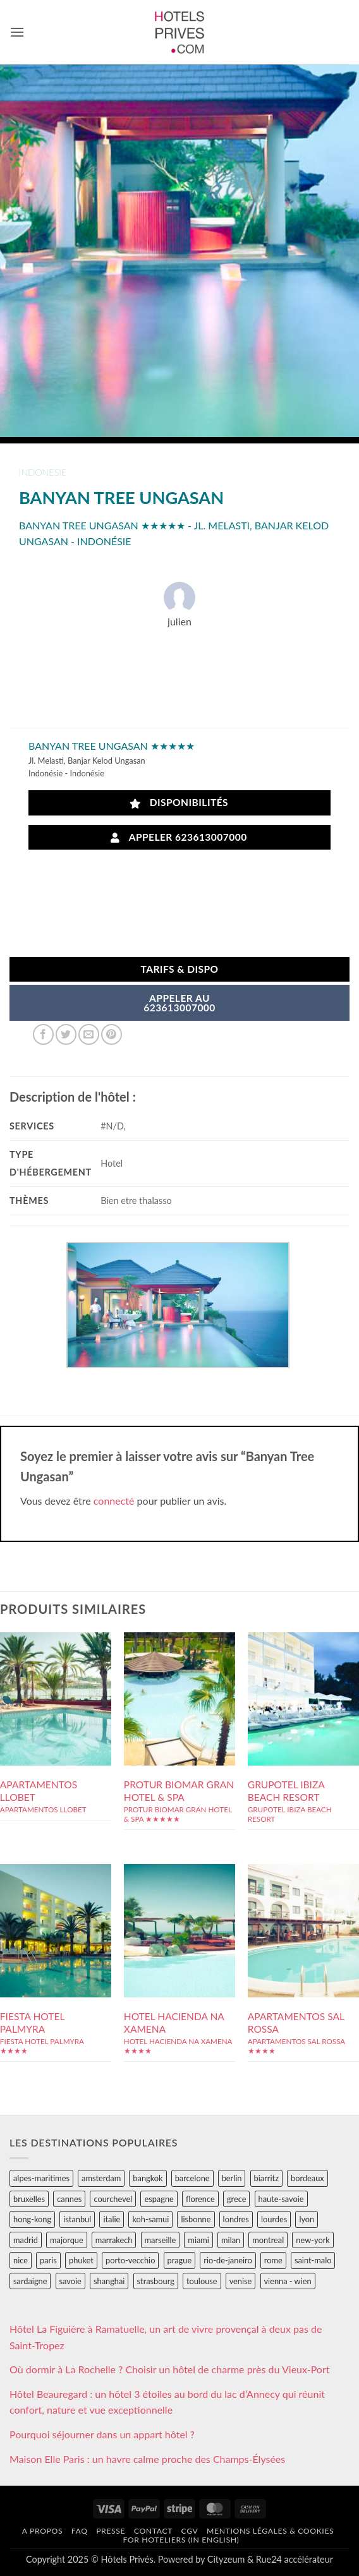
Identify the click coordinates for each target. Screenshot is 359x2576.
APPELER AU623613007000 (179, 1003)
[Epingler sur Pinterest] (111, 1034)
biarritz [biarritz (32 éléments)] (266, 2178)
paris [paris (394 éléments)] (48, 2260)
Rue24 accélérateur (294, 2559)
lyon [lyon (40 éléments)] (306, 2219)
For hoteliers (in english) (181, 2539)
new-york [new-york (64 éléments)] (312, 2240)
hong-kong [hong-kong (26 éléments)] (32, 2219)
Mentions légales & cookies (270, 2531)
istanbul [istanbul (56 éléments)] (77, 2219)
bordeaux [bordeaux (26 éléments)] (307, 2178)
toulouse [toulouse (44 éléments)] (201, 2281)
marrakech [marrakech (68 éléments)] (114, 2240)
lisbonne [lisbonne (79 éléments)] (195, 2219)
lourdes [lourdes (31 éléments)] (274, 2219)
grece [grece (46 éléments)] (236, 2199)
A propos (42, 2531)
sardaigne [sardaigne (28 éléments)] (30, 2281)
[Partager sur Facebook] (43, 1034)
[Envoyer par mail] (88, 1034)
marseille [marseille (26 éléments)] (160, 2240)
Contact (153, 2531)
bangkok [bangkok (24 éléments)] (147, 2178)
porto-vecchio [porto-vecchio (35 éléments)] (130, 2260)
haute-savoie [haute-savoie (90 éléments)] (281, 2199)
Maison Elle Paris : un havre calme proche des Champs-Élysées (147, 2459)
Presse (110, 2531)
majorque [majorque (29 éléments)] (66, 2240)
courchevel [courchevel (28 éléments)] (113, 2199)
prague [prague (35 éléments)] (179, 2260)
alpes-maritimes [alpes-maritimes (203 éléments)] (41, 2178)
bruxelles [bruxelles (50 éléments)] (29, 2199)
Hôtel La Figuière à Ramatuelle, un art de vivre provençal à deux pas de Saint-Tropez (165, 2337)
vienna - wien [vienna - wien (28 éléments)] (288, 2281)
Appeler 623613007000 (179, 837)
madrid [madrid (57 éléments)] (25, 2240)
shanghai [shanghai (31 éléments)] (109, 2281)
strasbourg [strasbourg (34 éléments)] (155, 2281)
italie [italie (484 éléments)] (111, 2219)
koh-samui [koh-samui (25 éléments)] (150, 2219)
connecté (114, 1501)
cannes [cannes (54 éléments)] (69, 2199)
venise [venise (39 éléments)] (240, 2281)
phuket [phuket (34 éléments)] (81, 2260)
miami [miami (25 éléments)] (198, 2240)
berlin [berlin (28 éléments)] (232, 2178)
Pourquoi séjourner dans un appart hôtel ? (102, 2434)
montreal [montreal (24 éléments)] (268, 2240)
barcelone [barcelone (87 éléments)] (192, 2178)
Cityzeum (226, 2559)
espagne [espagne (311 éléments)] (158, 2199)
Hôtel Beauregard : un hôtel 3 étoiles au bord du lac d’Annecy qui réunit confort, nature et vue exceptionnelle (167, 2402)
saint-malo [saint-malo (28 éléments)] (313, 2260)
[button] (17, 31)
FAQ (79, 2531)
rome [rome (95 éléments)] (273, 2260)
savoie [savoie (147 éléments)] (70, 2281)
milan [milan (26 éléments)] (230, 2240)
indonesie (42, 472)
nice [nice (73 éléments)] (20, 2260)
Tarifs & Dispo (179, 969)
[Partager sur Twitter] (66, 1034)
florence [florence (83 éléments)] (200, 2199)
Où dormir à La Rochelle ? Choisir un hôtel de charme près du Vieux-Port (169, 2369)
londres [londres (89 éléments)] (236, 2219)
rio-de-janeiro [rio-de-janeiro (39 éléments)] (228, 2260)
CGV (189, 2531)
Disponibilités (179, 803)
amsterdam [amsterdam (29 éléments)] (101, 2178)
